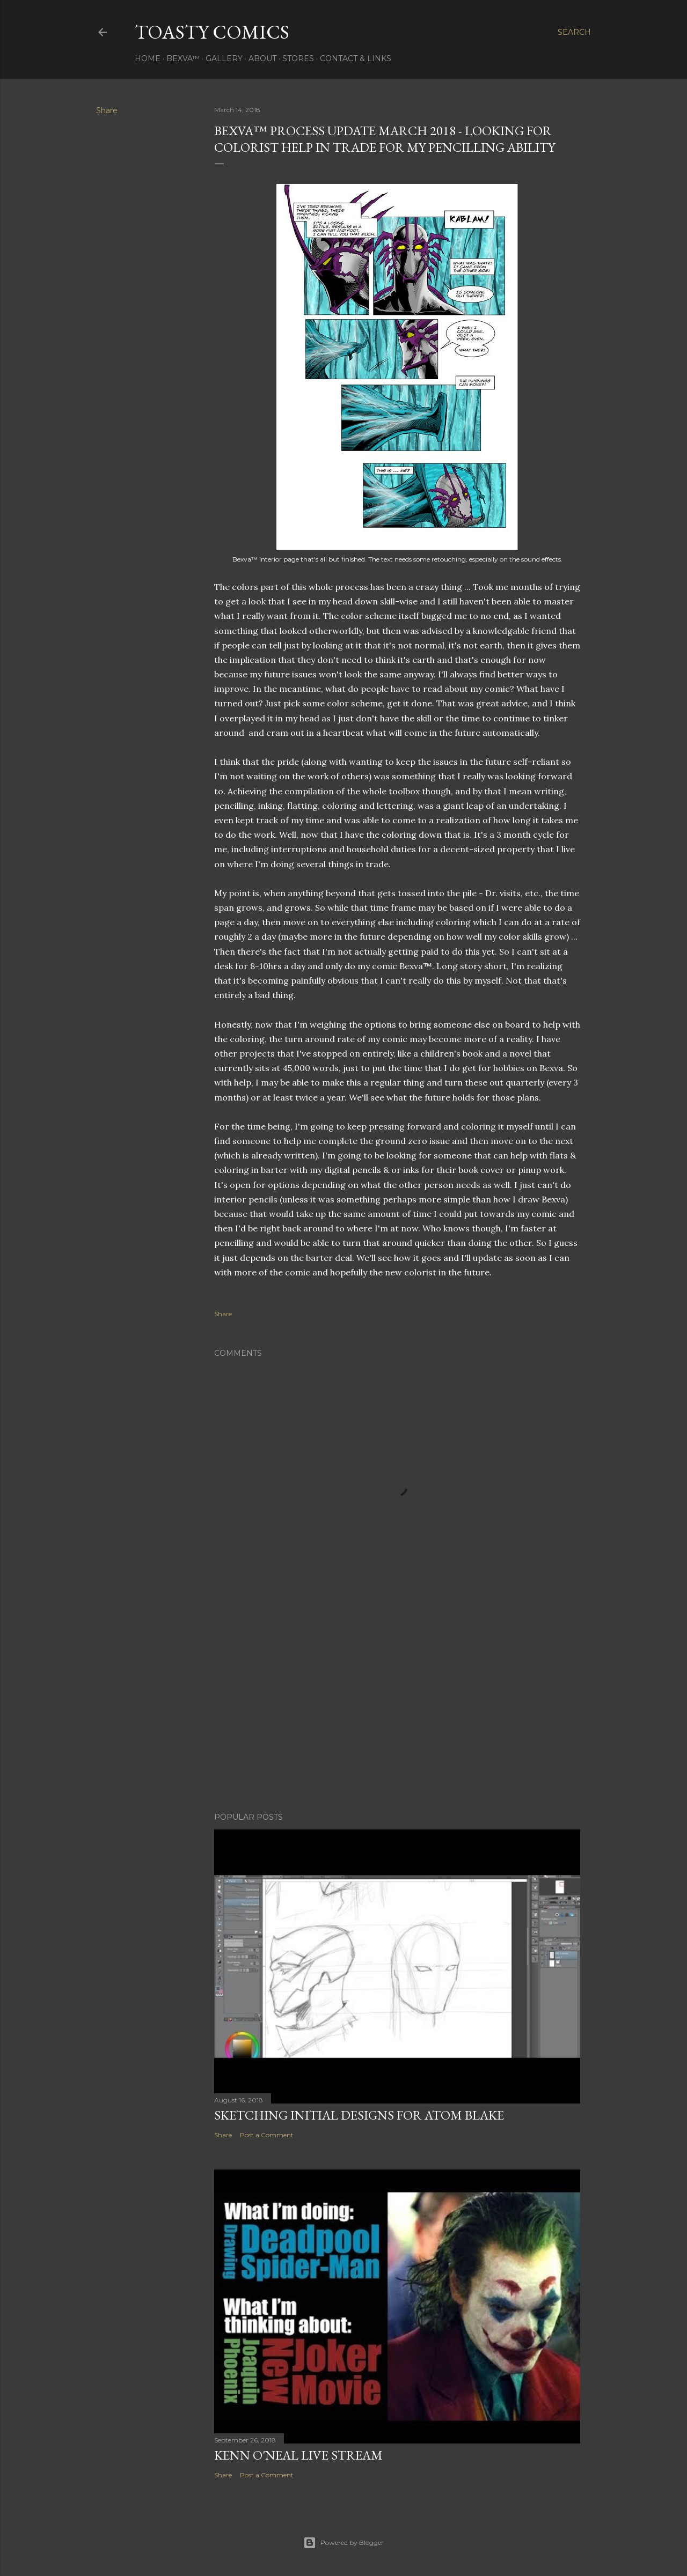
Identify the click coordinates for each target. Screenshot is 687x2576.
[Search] (574, 32)
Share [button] (107, 110)
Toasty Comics (212, 32)
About (262, 58)
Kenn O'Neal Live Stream (298, 2455)
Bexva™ (183, 58)
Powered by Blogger (343, 2542)
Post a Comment (267, 2135)
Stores (298, 58)
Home (147, 58)
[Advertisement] (397, 1710)
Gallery (224, 58)
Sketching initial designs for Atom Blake (359, 2115)
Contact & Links (355, 58)
